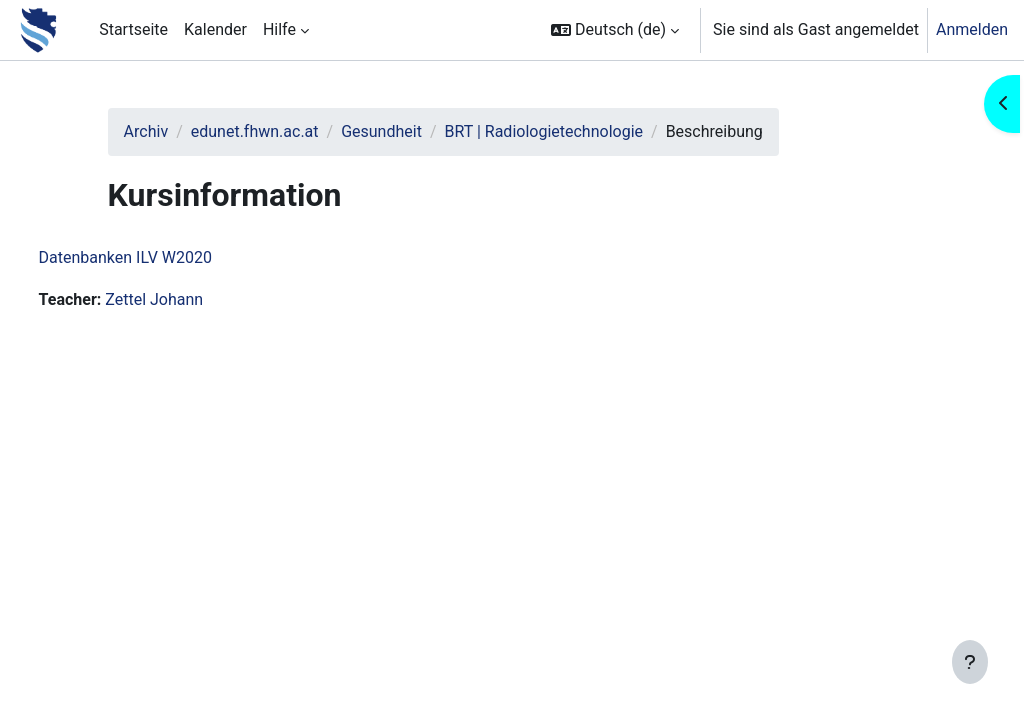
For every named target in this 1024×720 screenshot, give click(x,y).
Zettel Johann (192, 299)
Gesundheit (413, 131)
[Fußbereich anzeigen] (970, 662)
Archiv (177, 131)
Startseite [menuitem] (133, 29)
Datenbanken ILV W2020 (162, 257)
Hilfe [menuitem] (279, 29)
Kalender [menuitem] (215, 29)
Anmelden (972, 29)
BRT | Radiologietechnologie (575, 131)
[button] (615, 30)
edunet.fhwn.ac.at (287, 131)
